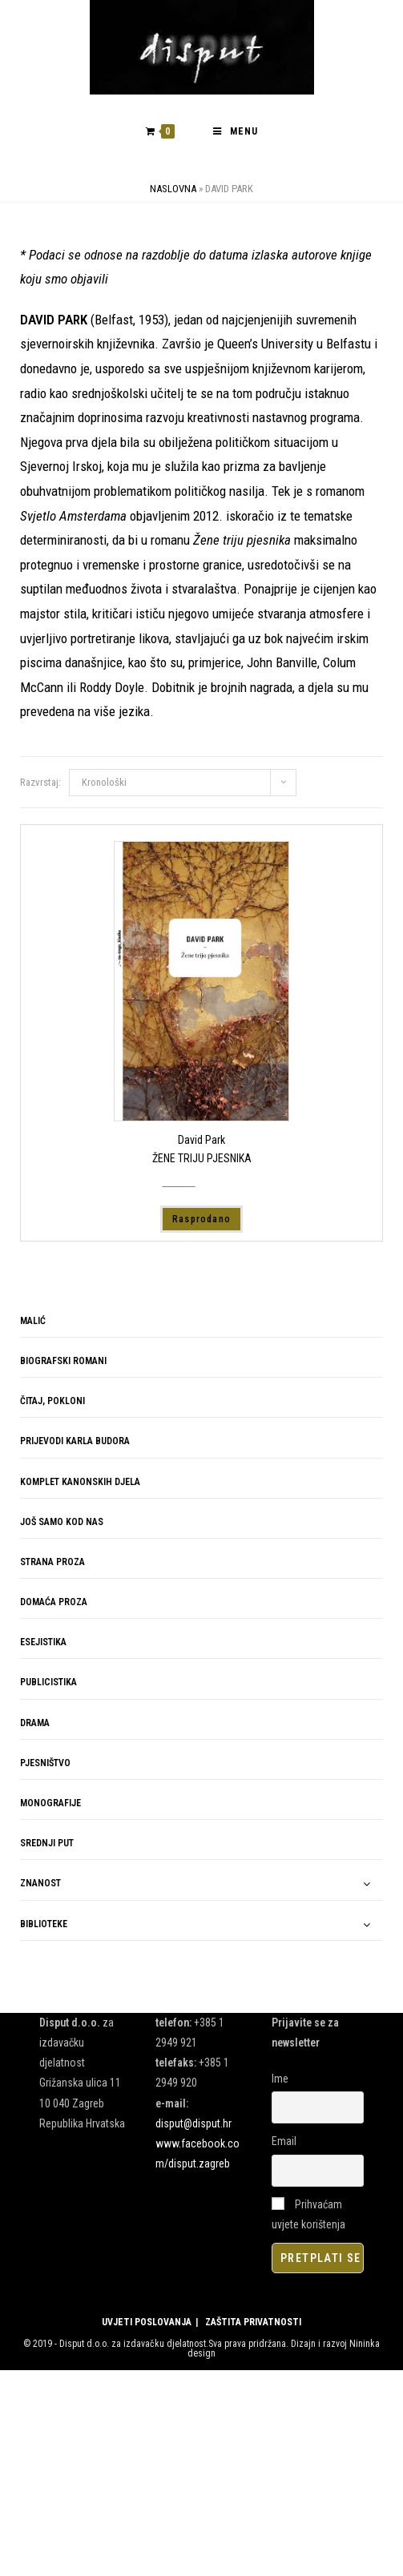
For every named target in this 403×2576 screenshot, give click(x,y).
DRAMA (35, 1723)
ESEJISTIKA (43, 1642)
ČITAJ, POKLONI (52, 1401)
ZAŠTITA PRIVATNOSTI (253, 2322)
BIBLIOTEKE (43, 1924)
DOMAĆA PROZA (53, 1602)
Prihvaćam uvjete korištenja (308, 2213)
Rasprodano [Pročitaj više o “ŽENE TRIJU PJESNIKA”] (201, 1219)
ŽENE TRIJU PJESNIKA (202, 1158)
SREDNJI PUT (47, 1843)
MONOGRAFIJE (50, 1803)
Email (284, 2141)
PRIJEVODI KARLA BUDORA (75, 1441)
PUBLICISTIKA (48, 1682)
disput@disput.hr (193, 2123)
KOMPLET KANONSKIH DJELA (80, 1481)
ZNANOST (40, 1883)
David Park (201, 1139)
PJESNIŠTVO (45, 1763)
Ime (280, 2078)
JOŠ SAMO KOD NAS (61, 1521)
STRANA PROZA (52, 1562)
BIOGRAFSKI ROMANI (63, 1360)
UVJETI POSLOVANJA (146, 2322)
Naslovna (173, 189)
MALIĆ (33, 1320)
